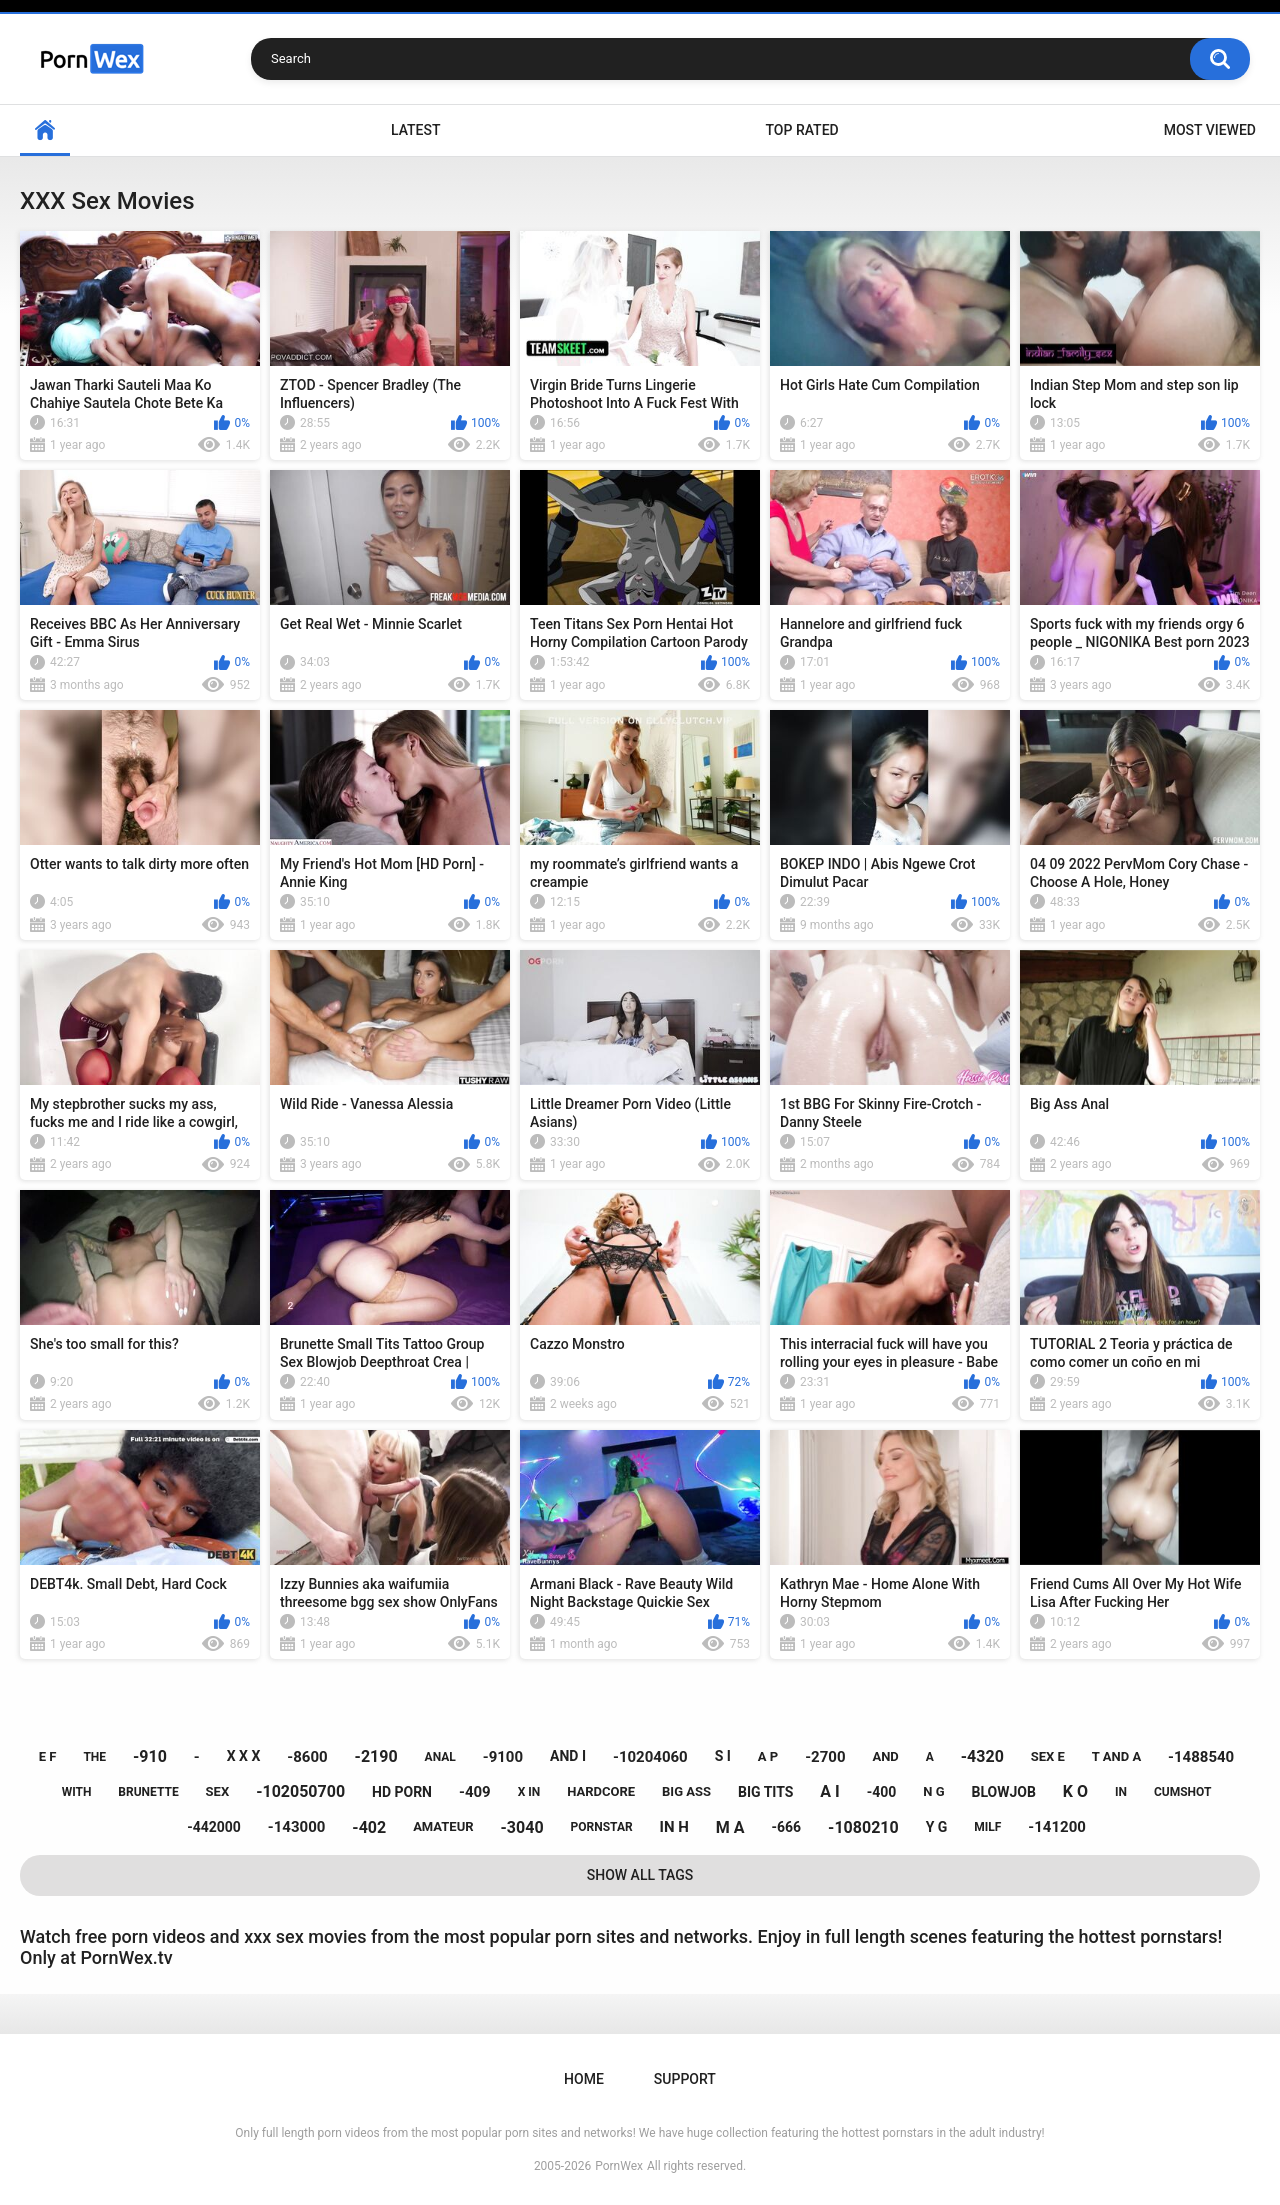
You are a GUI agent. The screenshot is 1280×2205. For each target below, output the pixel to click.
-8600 (307, 1757)
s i (723, 1756)
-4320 (982, 1756)
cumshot (1182, 1792)
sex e (1048, 1756)
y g (937, 1827)
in (1121, 1792)
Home (45, 130)
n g (933, 1791)
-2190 (376, 1756)
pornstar (602, 1827)
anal (440, 1757)
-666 (787, 1827)
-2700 (825, 1757)
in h (674, 1827)
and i (568, 1756)
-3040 (522, 1827)
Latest (416, 130)
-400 (882, 1792)
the (94, 1757)
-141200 (1057, 1827)
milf (987, 1827)
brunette (148, 1792)
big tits (765, 1792)
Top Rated (801, 130)
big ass (686, 1791)
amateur (443, 1826)
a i (829, 1791)
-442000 (214, 1827)
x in (529, 1792)
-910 (150, 1756)
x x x (244, 1756)
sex (218, 1791)
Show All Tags (640, 1875)
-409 (475, 1792)
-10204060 (650, 1757)
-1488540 (1201, 1757)
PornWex (619, 2166)
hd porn (402, 1792)
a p (768, 1756)
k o (1075, 1791)
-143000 (297, 1827)
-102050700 (300, 1791)
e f (48, 1756)
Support (685, 2079)
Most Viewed (1210, 130)
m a (730, 1827)
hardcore (601, 1791)
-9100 (503, 1757)
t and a (1116, 1756)
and (885, 1756)
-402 (369, 1827)
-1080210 (863, 1827)
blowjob (1004, 1792)
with (77, 1792)
